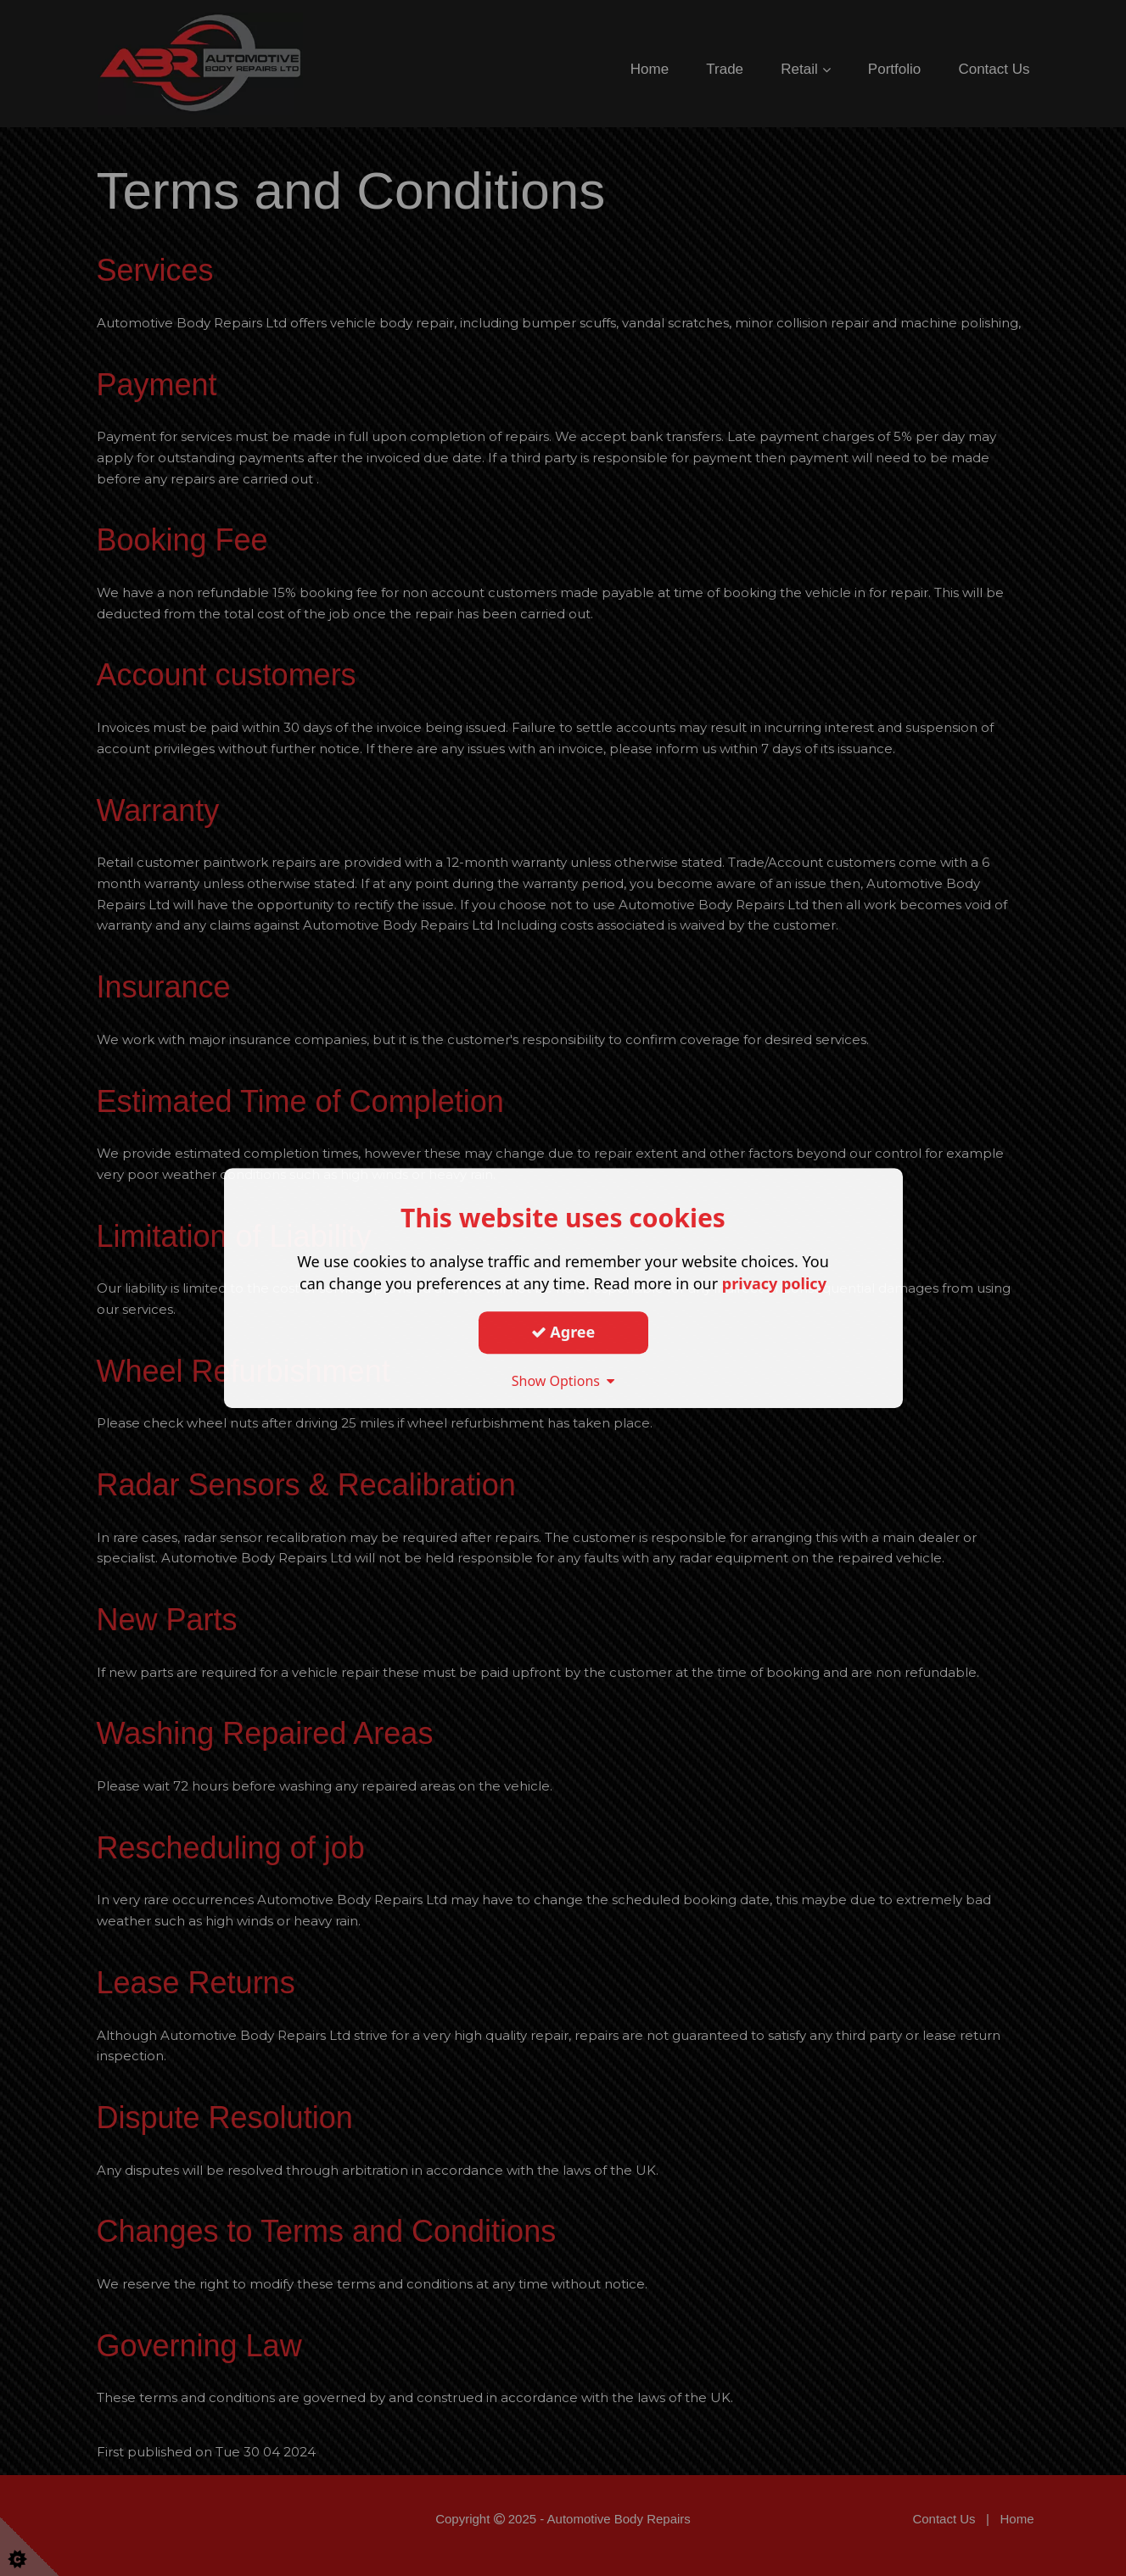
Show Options (563, 1381)
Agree (563, 1332)
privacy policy (774, 1283)
